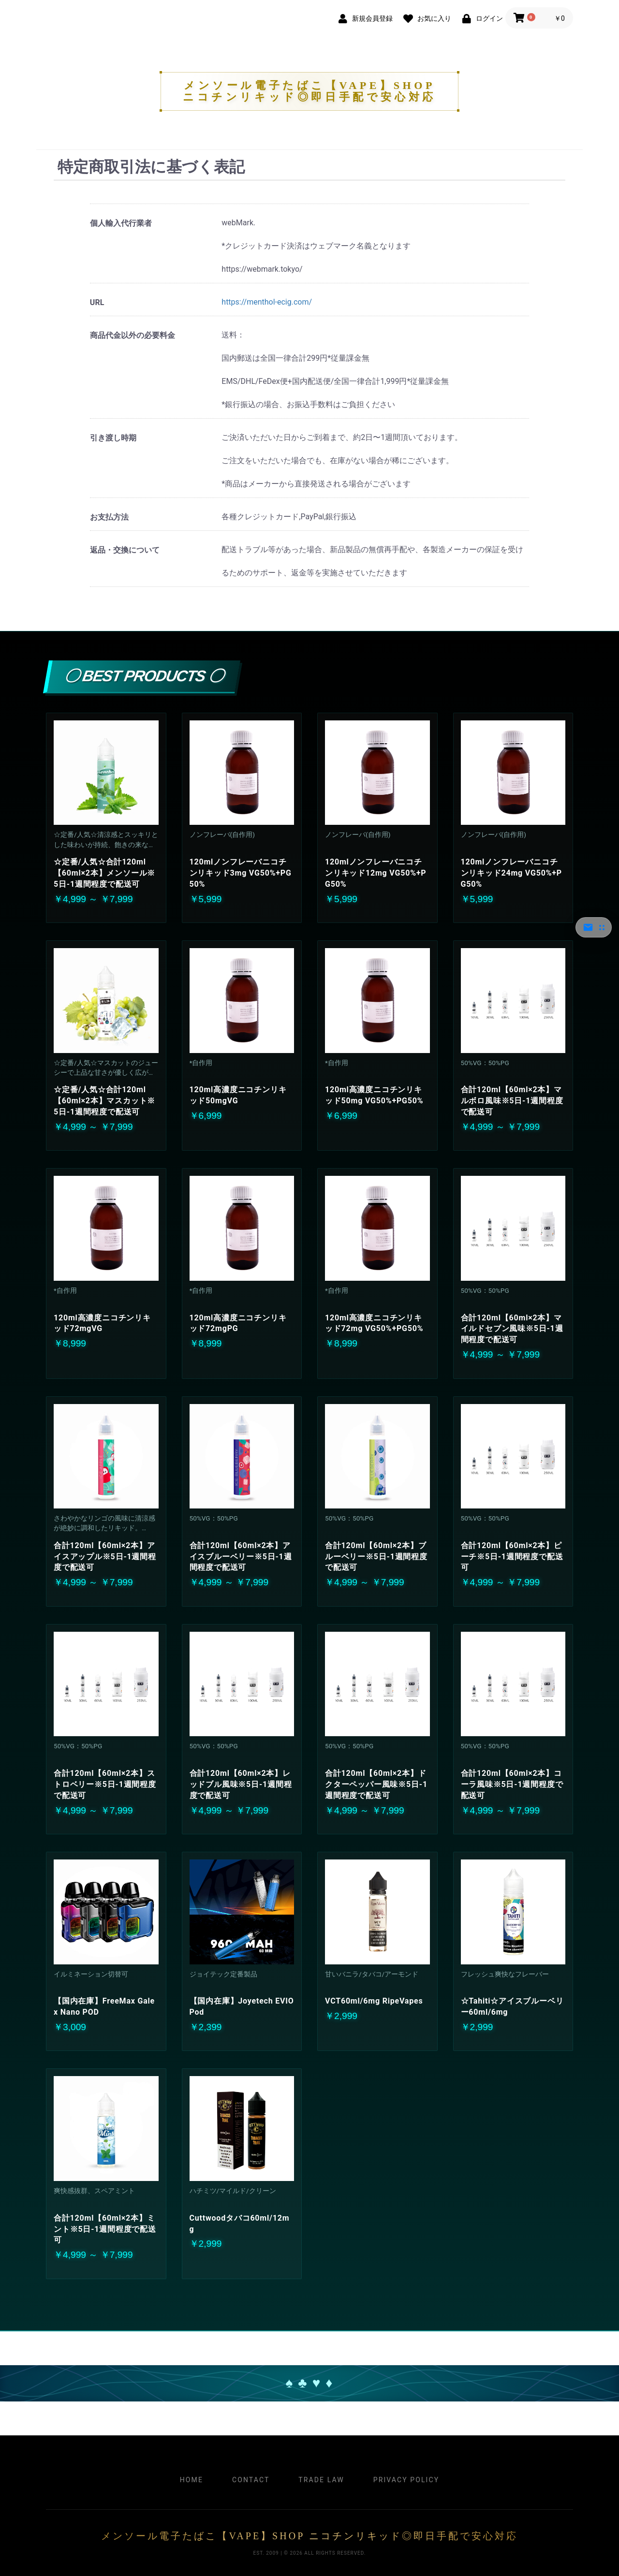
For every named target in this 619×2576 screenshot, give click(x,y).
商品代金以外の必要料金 (132, 335)
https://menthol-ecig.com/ (266, 302)
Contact (250, 2480)
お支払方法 (109, 517)
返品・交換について (125, 550)
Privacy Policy (406, 2480)
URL (97, 302)
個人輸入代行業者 (121, 223)
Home (191, 2480)
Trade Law (321, 2480)
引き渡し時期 (113, 437)
